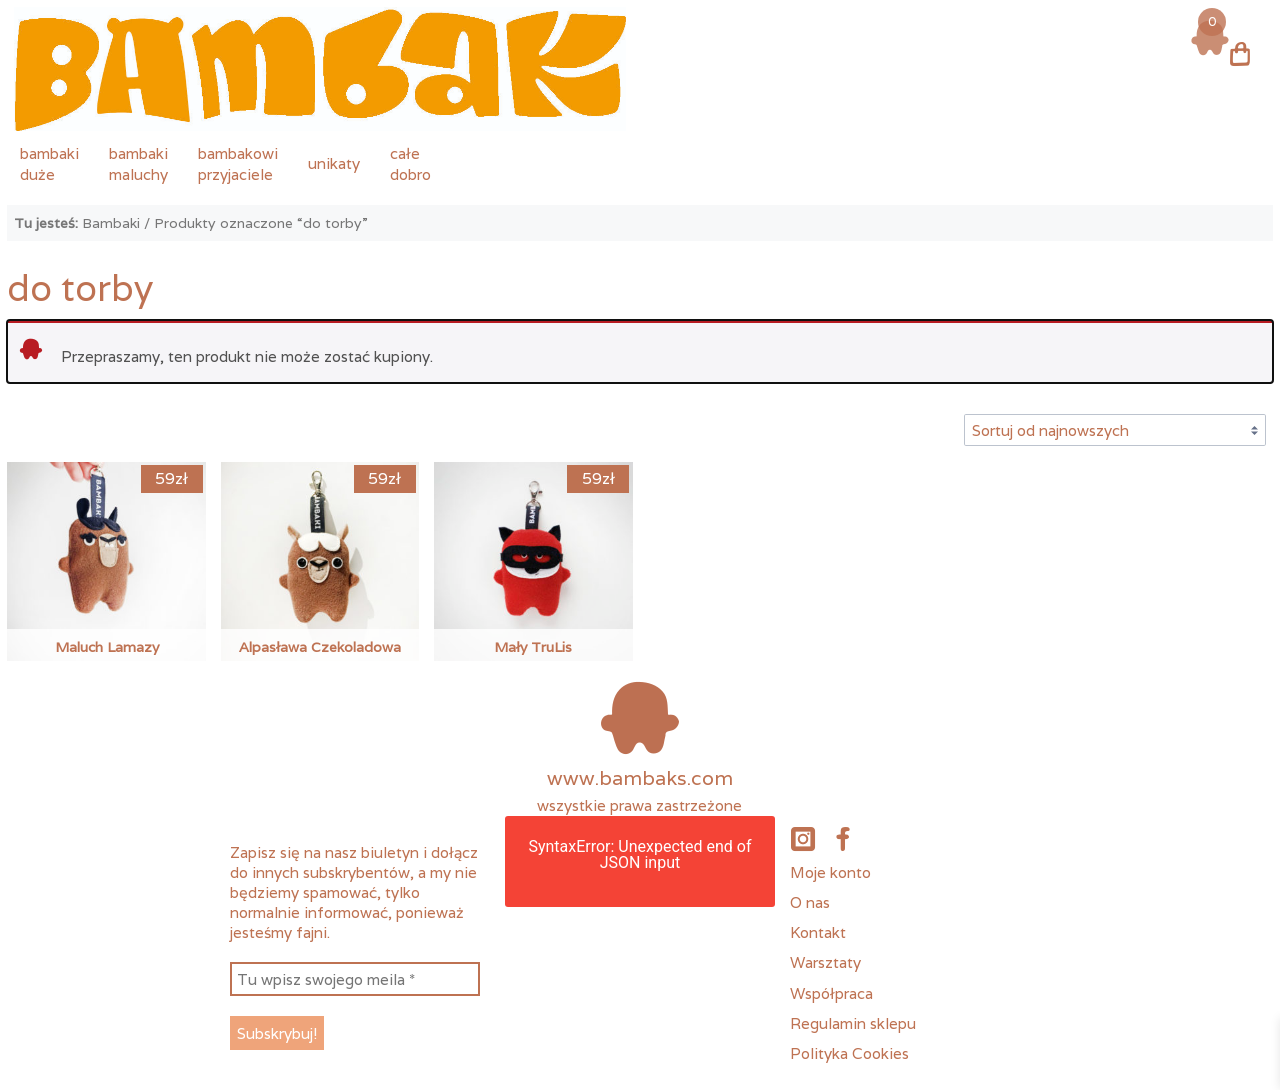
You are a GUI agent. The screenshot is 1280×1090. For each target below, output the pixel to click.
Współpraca (831, 993)
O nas (810, 902)
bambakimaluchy (138, 164)
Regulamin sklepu (853, 1023)
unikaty (334, 163)
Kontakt (818, 932)
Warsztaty (825, 962)
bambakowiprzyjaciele (238, 164)
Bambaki (111, 223)
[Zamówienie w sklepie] (1115, 430)
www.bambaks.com (640, 778)
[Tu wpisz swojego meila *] (355, 979)
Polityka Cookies (849, 1053)
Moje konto (830, 872)
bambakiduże (49, 164)
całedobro (410, 164)
